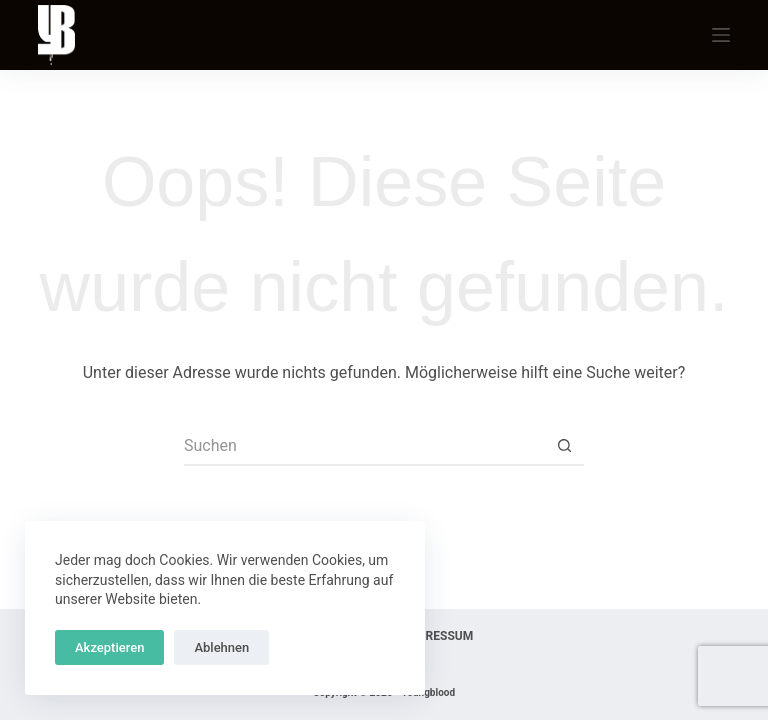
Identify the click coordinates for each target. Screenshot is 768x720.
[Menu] (721, 35)
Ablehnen (221, 647)
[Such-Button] (564, 446)
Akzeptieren (109, 647)
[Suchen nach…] (364, 446)
